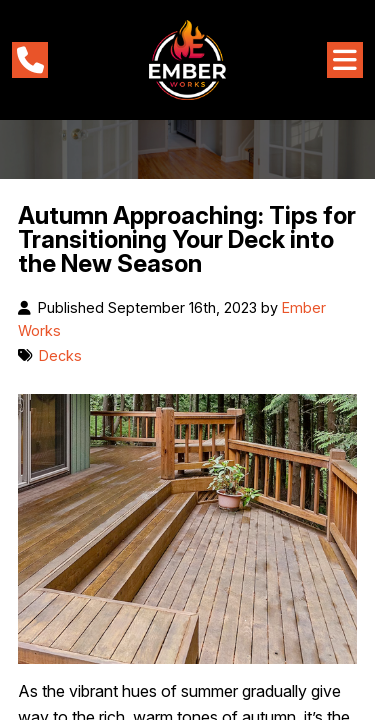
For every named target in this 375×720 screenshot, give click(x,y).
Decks (60, 355)
